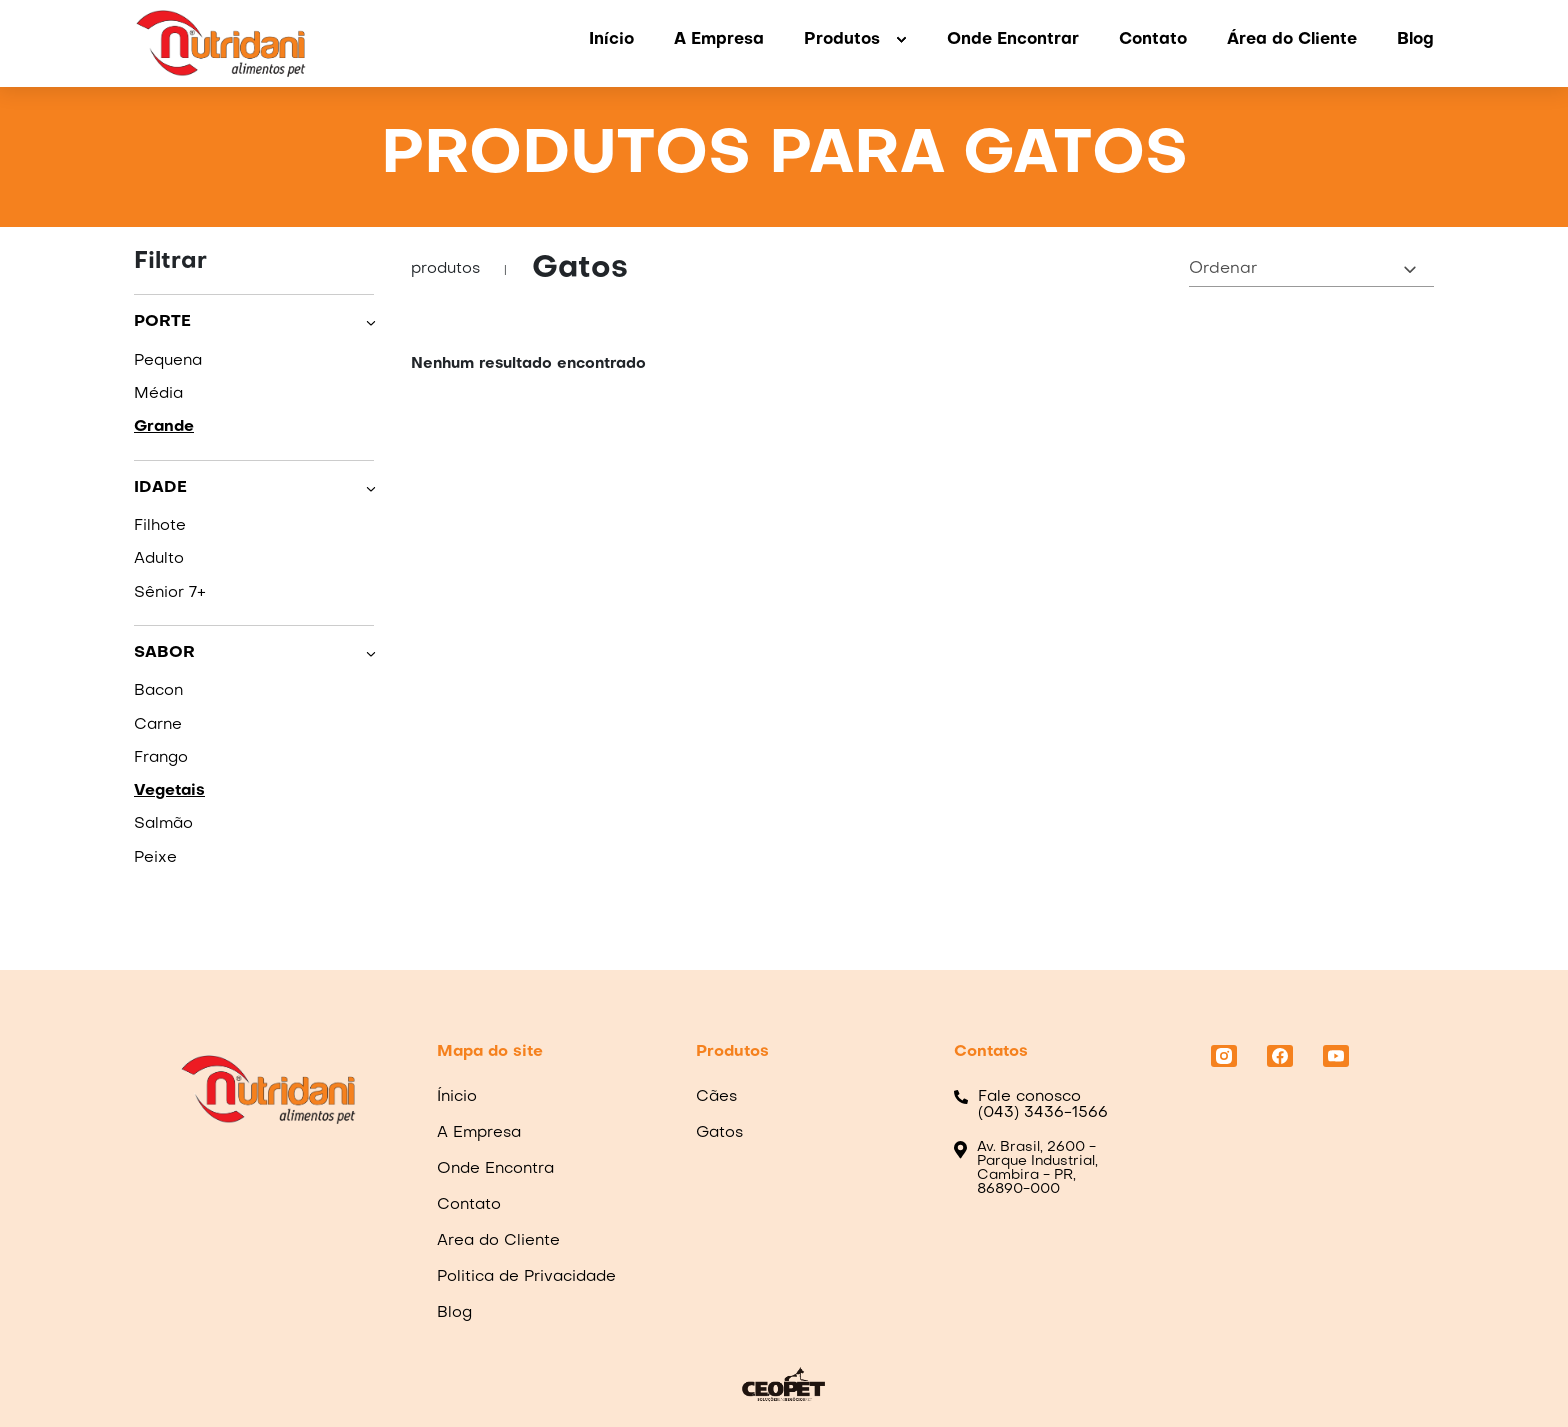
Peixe (155, 858)
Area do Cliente (498, 1241)
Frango (161, 758)
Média (158, 394)
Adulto (159, 559)
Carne (158, 725)
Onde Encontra (495, 1169)
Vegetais (169, 791)
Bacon (158, 691)
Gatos (719, 1133)
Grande (164, 427)
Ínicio (457, 1097)
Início (611, 40)
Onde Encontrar (1013, 40)
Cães (716, 1097)
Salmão (163, 824)
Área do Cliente (1292, 40)
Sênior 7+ (170, 593)
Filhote (160, 526)
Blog (1415, 40)
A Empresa (719, 40)
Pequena (168, 361)
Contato (1153, 40)
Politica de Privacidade (526, 1277)
